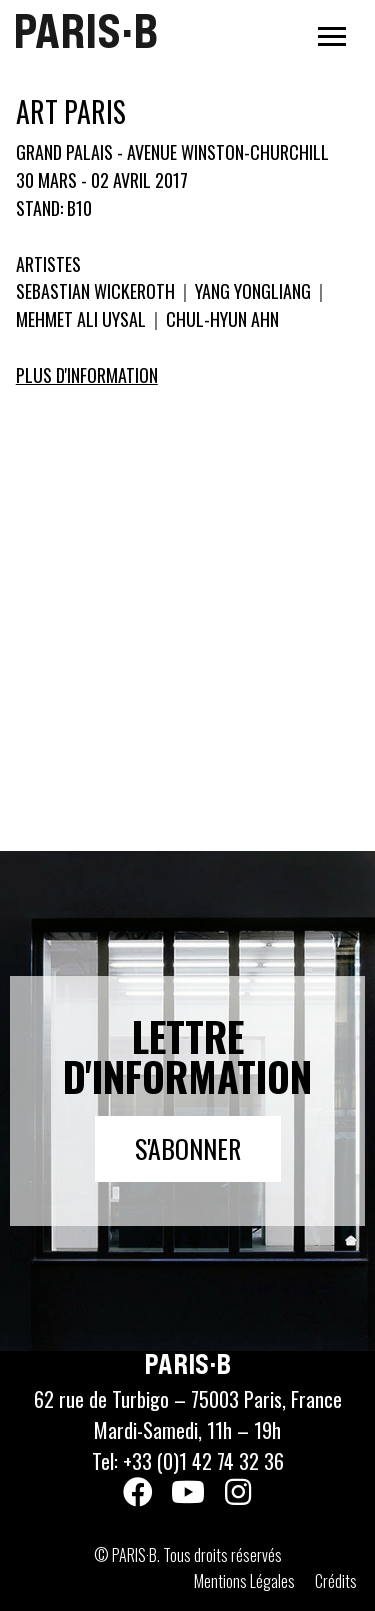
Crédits (336, 1581)
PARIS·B (85, 31)
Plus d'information (87, 375)
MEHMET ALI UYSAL (83, 319)
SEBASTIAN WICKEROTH (97, 291)
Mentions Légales (244, 1581)
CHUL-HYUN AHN (220, 319)
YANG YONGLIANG (253, 291)
